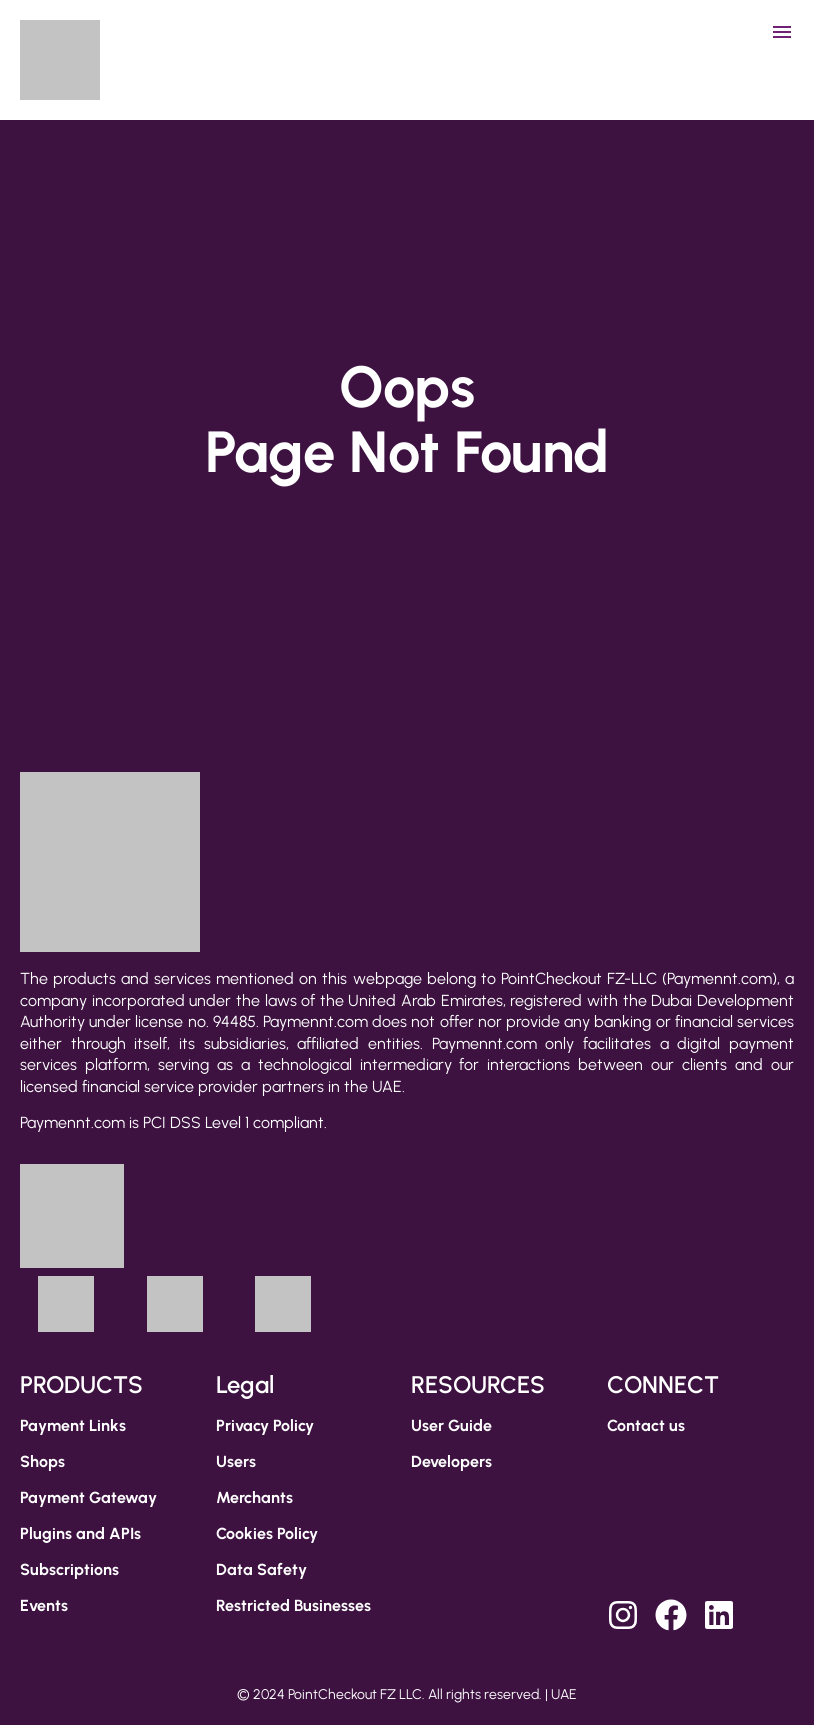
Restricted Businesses (293, 1605)
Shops (42, 1461)
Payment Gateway (88, 1497)
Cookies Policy (267, 1533)
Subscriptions (69, 1569)
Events (44, 1605)
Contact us (646, 1425)
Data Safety (261, 1569)
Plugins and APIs (80, 1533)
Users (236, 1461)
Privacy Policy (265, 1425)
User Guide (451, 1425)
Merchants (254, 1497)
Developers (451, 1461)
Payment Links (73, 1425)
